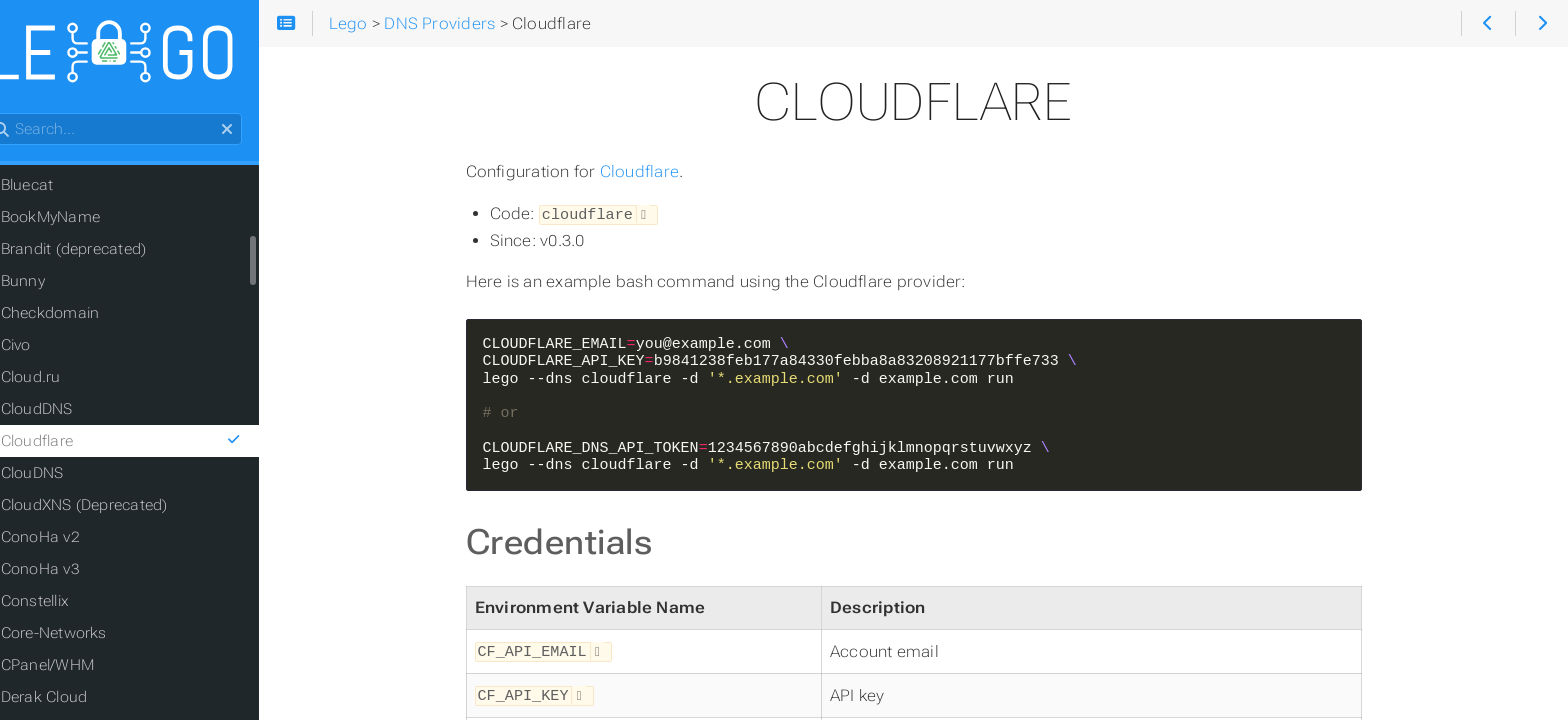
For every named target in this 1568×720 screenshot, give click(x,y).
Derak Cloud (75, 700)
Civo (47, 348)
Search (17, 116)
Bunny (54, 284)
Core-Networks (85, 636)
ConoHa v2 (71, 540)
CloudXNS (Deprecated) (115, 508)
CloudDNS (68, 412)
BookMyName (81, 220)
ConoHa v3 (71, 572)
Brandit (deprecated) (105, 252)
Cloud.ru (62, 380)
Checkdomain (81, 316)
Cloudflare (659, 171)
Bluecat (58, 188)
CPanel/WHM (78, 668)
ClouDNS (63, 476)
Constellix (66, 604)
